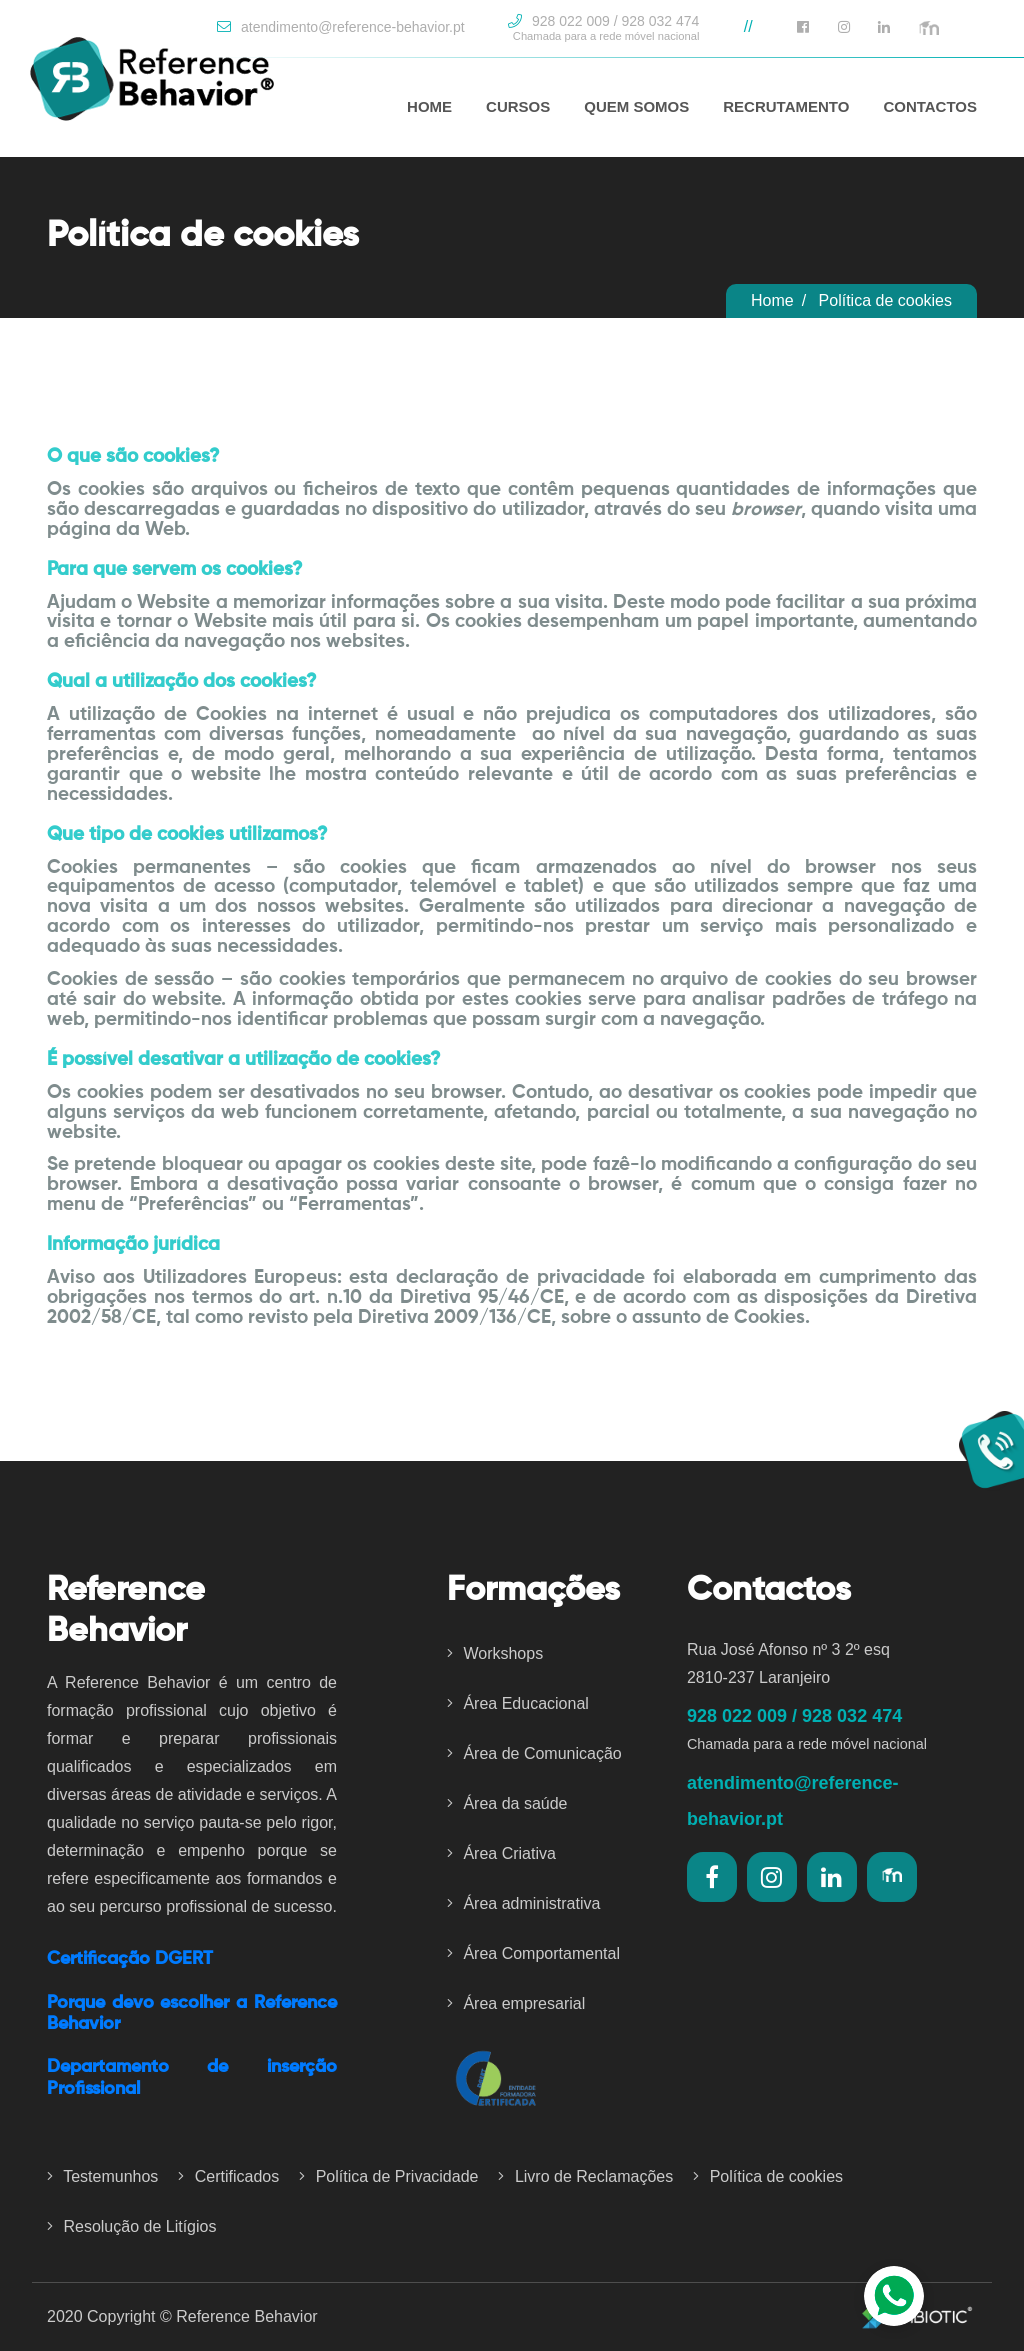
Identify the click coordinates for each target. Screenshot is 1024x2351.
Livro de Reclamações (585, 2176)
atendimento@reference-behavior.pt (340, 27)
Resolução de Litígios (131, 2226)
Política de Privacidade (388, 2176)
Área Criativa (501, 1853)
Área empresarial (516, 2003)
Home (772, 300)
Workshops (495, 1653)
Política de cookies (768, 2176)
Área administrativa (523, 1903)
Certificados (228, 2176)
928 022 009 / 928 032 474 (603, 28)
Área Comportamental (533, 1953)
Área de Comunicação (534, 1753)
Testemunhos (102, 2176)
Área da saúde (507, 1803)
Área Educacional (518, 1703)
